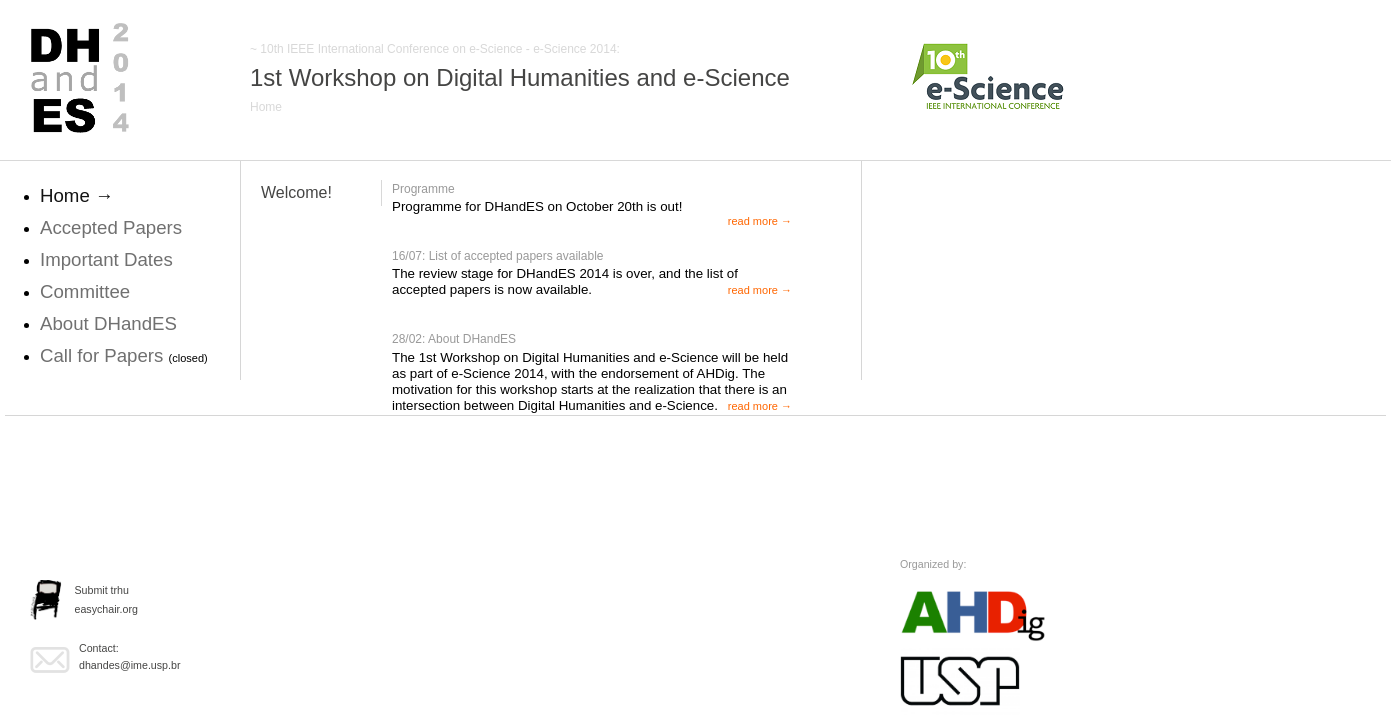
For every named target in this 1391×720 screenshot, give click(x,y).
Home (266, 107)
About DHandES (108, 323)
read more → (760, 221)
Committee (85, 291)
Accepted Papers (111, 227)
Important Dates (106, 259)
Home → (77, 195)
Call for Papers (104, 355)
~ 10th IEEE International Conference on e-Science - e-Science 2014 (433, 49)
